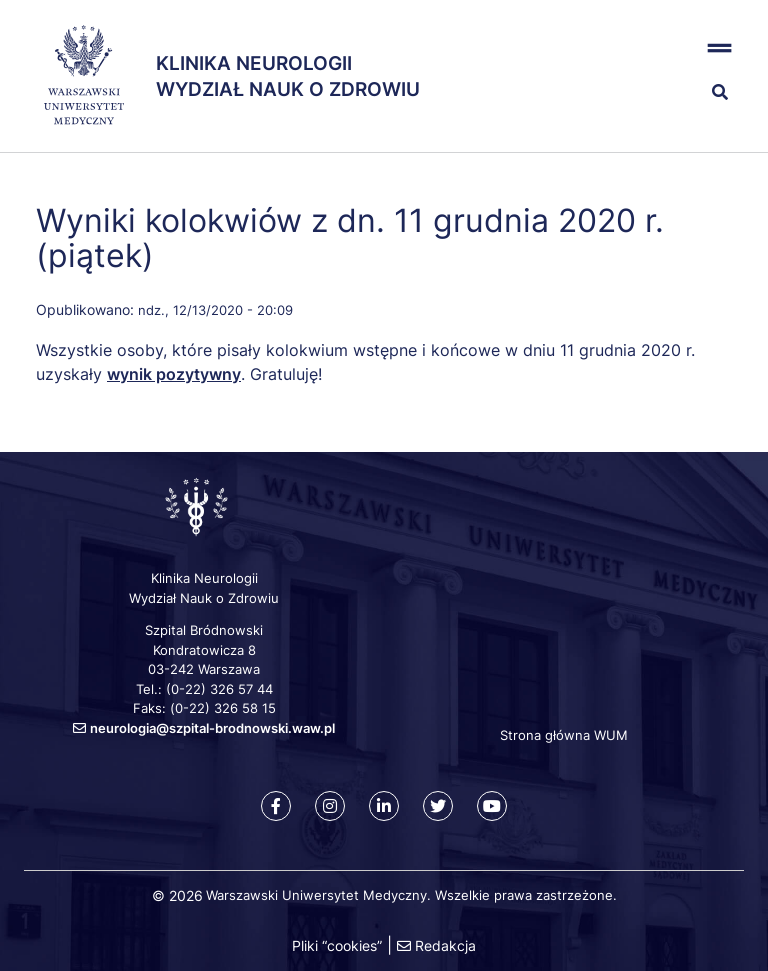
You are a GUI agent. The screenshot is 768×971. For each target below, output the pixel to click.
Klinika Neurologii (254, 63)
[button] (684, 48)
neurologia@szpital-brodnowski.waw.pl (212, 728)
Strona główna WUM (564, 735)
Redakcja (445, 945)
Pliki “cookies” (337, 945)
